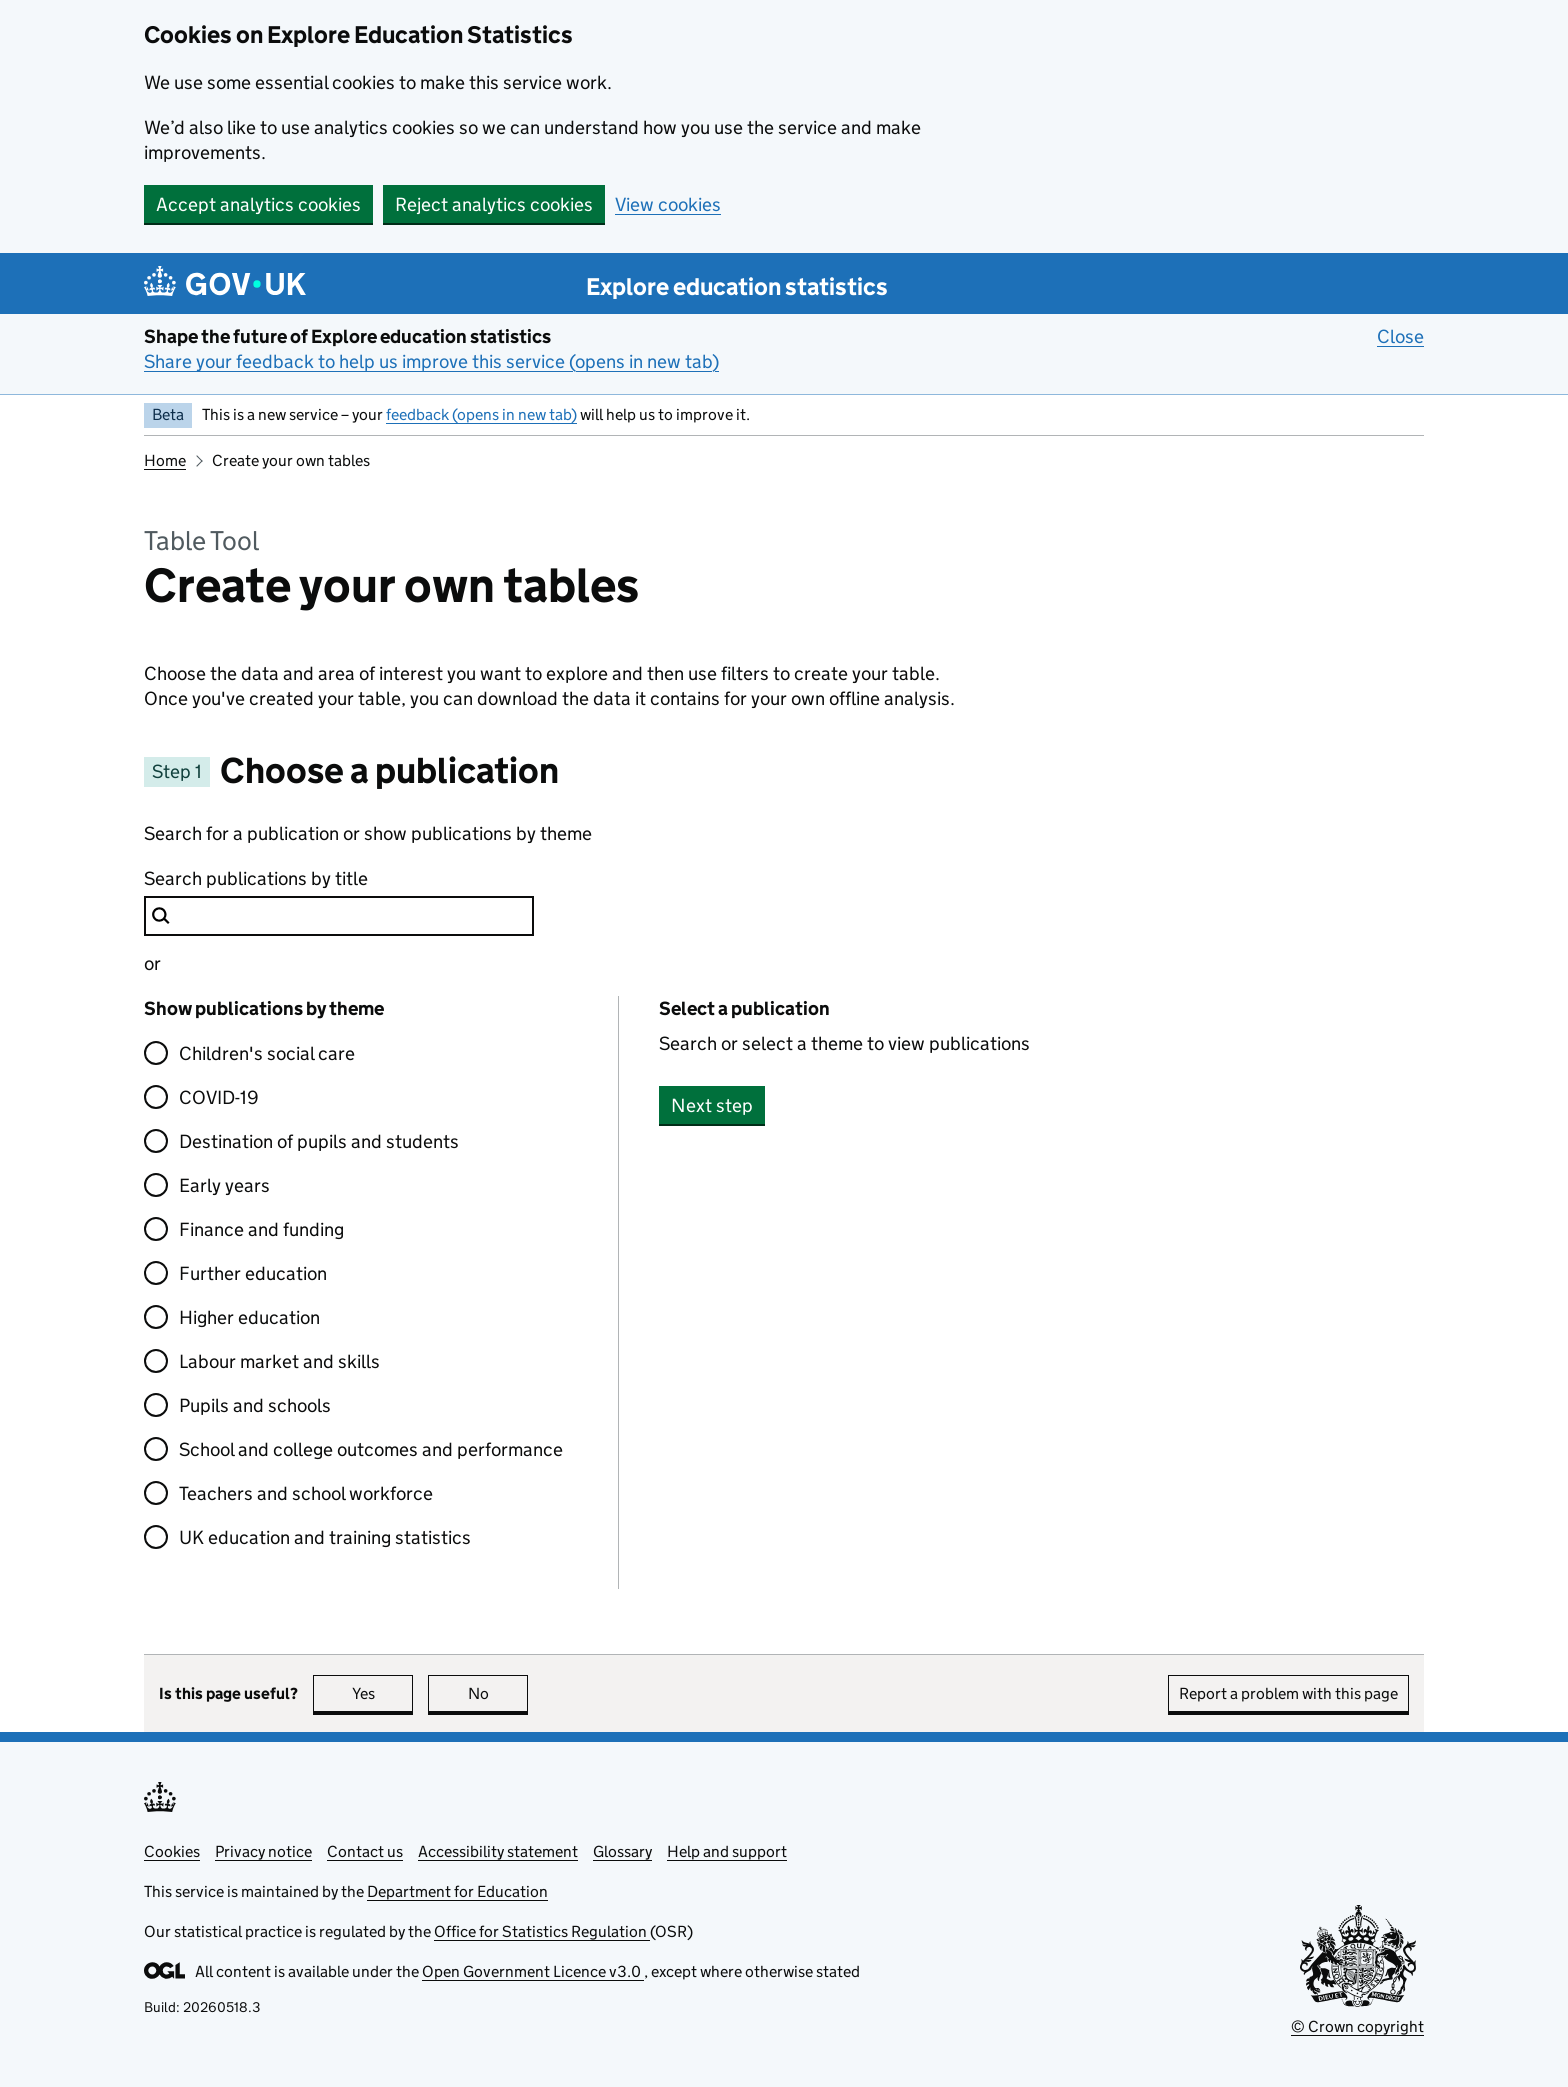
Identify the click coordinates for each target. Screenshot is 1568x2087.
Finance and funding (261, 1229)
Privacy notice (263, 1851)
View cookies (668, 204)
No (498, 1693)
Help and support (727, 1851)
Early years (224, 1185)
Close (1400, 336)
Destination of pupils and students (319, 1141)
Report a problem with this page (1288, 1693)
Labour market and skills (279, 1361)
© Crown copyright (1357, 2026)
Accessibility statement (498, 1851)
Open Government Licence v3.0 (533, 1971)
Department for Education (457, 1891)
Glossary (622, 1851)
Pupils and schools (255, 1405)
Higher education (249, 1317)
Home (165, 460)
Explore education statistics (737, 286)
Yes (383, 1693)
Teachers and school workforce (306, 1493)
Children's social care (267, 1053)
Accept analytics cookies (258, 204)
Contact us (365, 1851)
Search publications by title (256, 878)
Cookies (172, 1851)
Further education (253, 1273)
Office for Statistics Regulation (542, 1931)
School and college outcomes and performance (371, 1449)
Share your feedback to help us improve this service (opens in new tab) (431, 361)
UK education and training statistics (325, 1537)
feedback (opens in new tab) (481, 414)
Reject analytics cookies (494, 204)
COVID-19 (219, 1097)
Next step (712, 1105)
